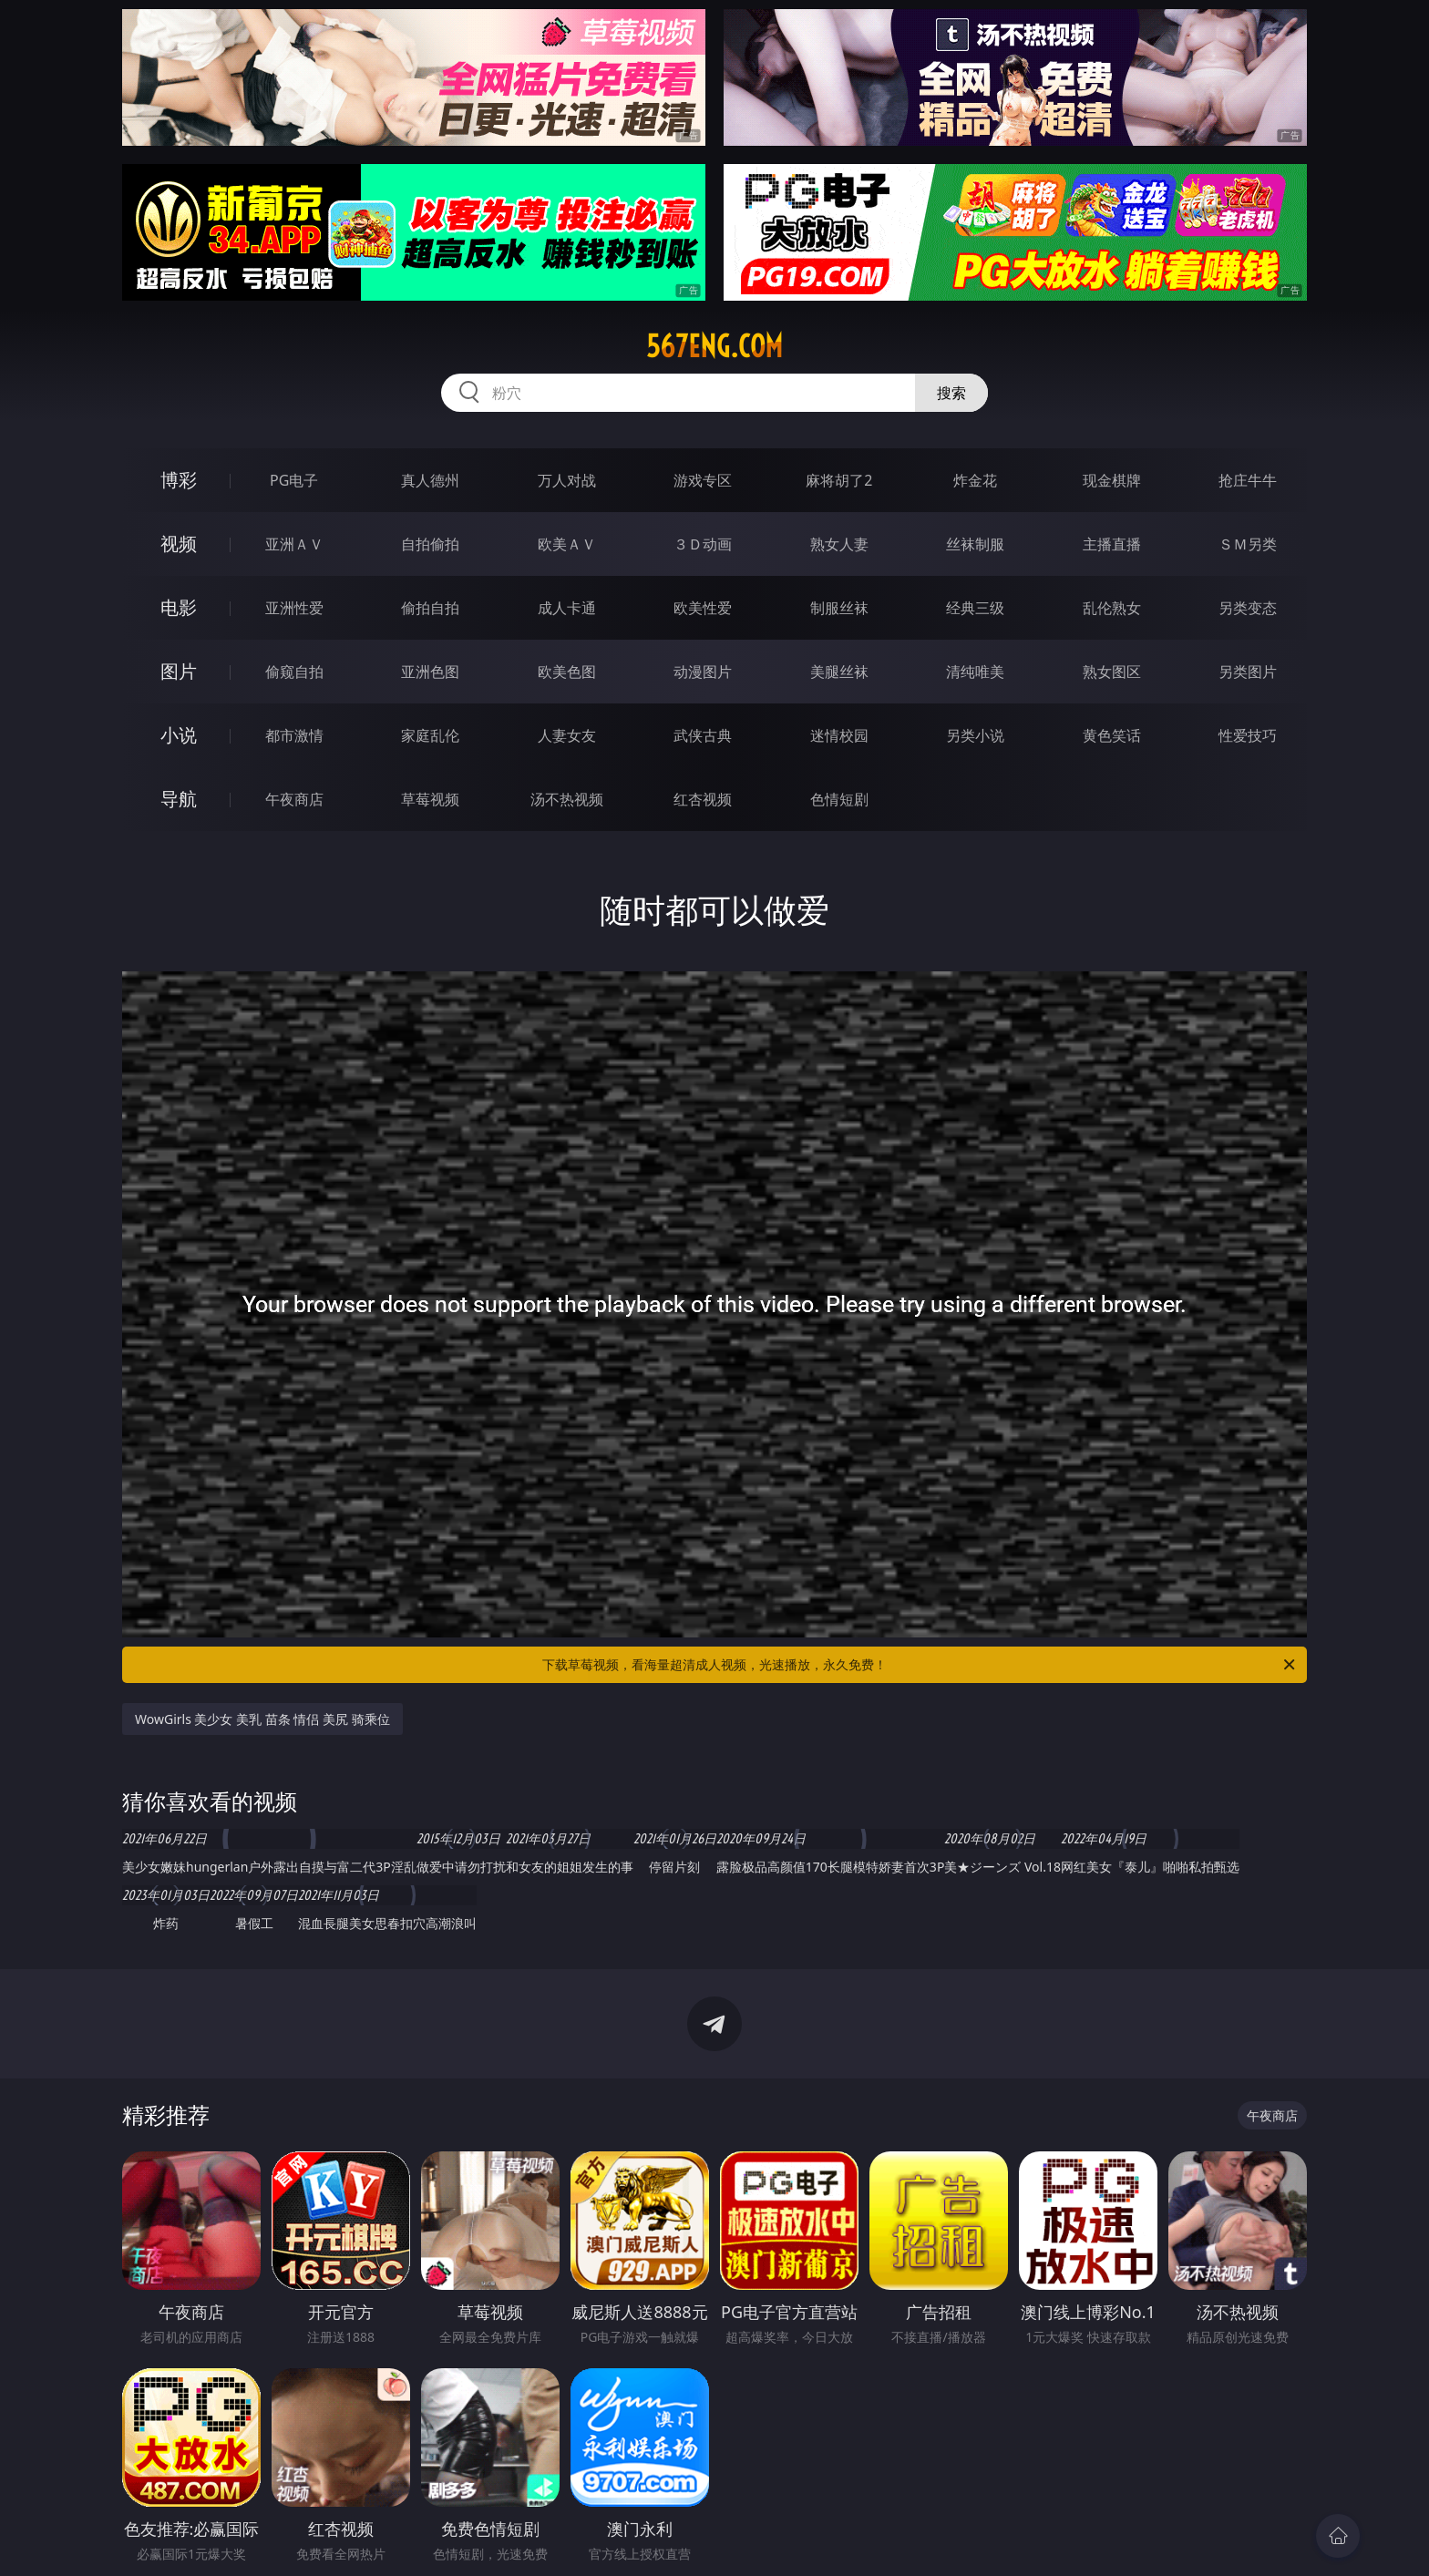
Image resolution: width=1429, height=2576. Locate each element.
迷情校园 (839, 735)
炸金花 (975, 480)
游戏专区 (702, 480)
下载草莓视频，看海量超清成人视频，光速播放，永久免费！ (920, 1665)
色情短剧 (839, 799)
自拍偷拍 (430, 544)
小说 (178, 735)
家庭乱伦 (430, 735)
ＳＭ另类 (1247, 544)
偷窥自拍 (294, 672)
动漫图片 (702, 672)
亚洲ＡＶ (294, 544)
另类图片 (1247, 672)
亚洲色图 (430, 672)
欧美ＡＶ (567, 544)
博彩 (178, 479)
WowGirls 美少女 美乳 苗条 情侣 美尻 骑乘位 (262, 1719)
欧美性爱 (702, 608)
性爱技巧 (1247, 735)
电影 (178, 607)
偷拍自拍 (430, 608)
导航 (178, 798)
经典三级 (975, 608)
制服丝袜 (839, 608)
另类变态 (1247, 608)
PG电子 (294, 480)
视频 (178, 543)
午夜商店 (294, 799)
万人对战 (567, 480)
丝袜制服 (975, 544)
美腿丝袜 (839, 672)
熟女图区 (1112, 672)
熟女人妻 (839, 544)
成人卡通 (567, 608)
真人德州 (430, 480)
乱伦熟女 (1112, 608)
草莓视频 (430, 799)
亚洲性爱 (294, 608)
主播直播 (1112, 544)
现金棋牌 (1112, 480)
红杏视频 (702, 799)
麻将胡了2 (839, 480)
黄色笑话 (1112, 735)
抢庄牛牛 (1247, 480)
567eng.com (714, 346)
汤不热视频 (566, 799)
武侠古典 (702, 735)
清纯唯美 (975, 672)
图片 (178, 671)
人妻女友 (567, 735)
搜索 (951, 393)
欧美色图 (567, 672)
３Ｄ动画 (702, 544)
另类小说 (975, 735)
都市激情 (294, 735)
